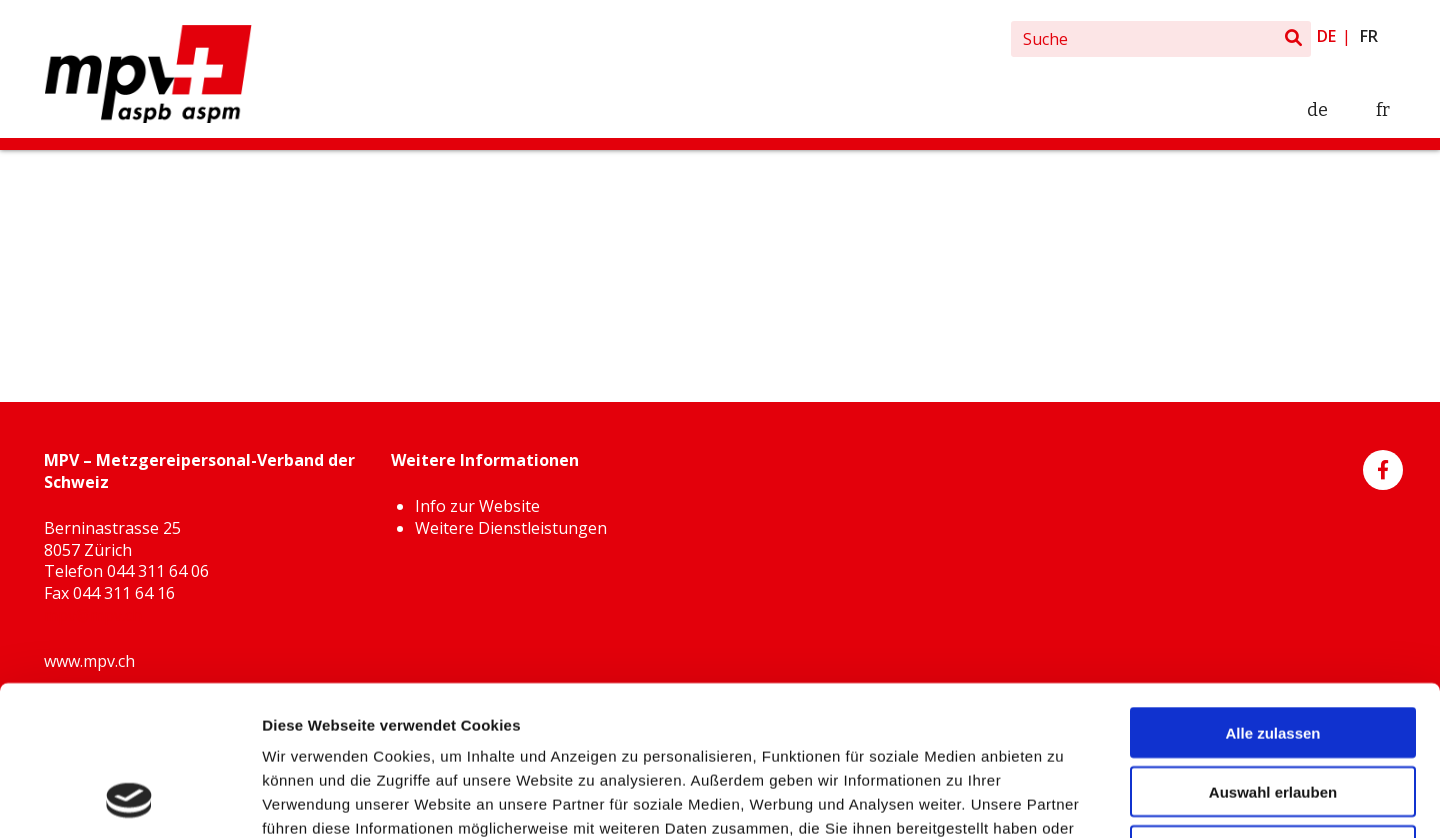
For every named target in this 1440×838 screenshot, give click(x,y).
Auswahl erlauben (1273, 651)
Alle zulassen (1272, 592)
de (1326, 36)
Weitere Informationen (809, 711)
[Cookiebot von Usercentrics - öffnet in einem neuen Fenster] (129, 799)
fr (1369, 36)
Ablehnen (1273, 710)
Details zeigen (1063, 798)
